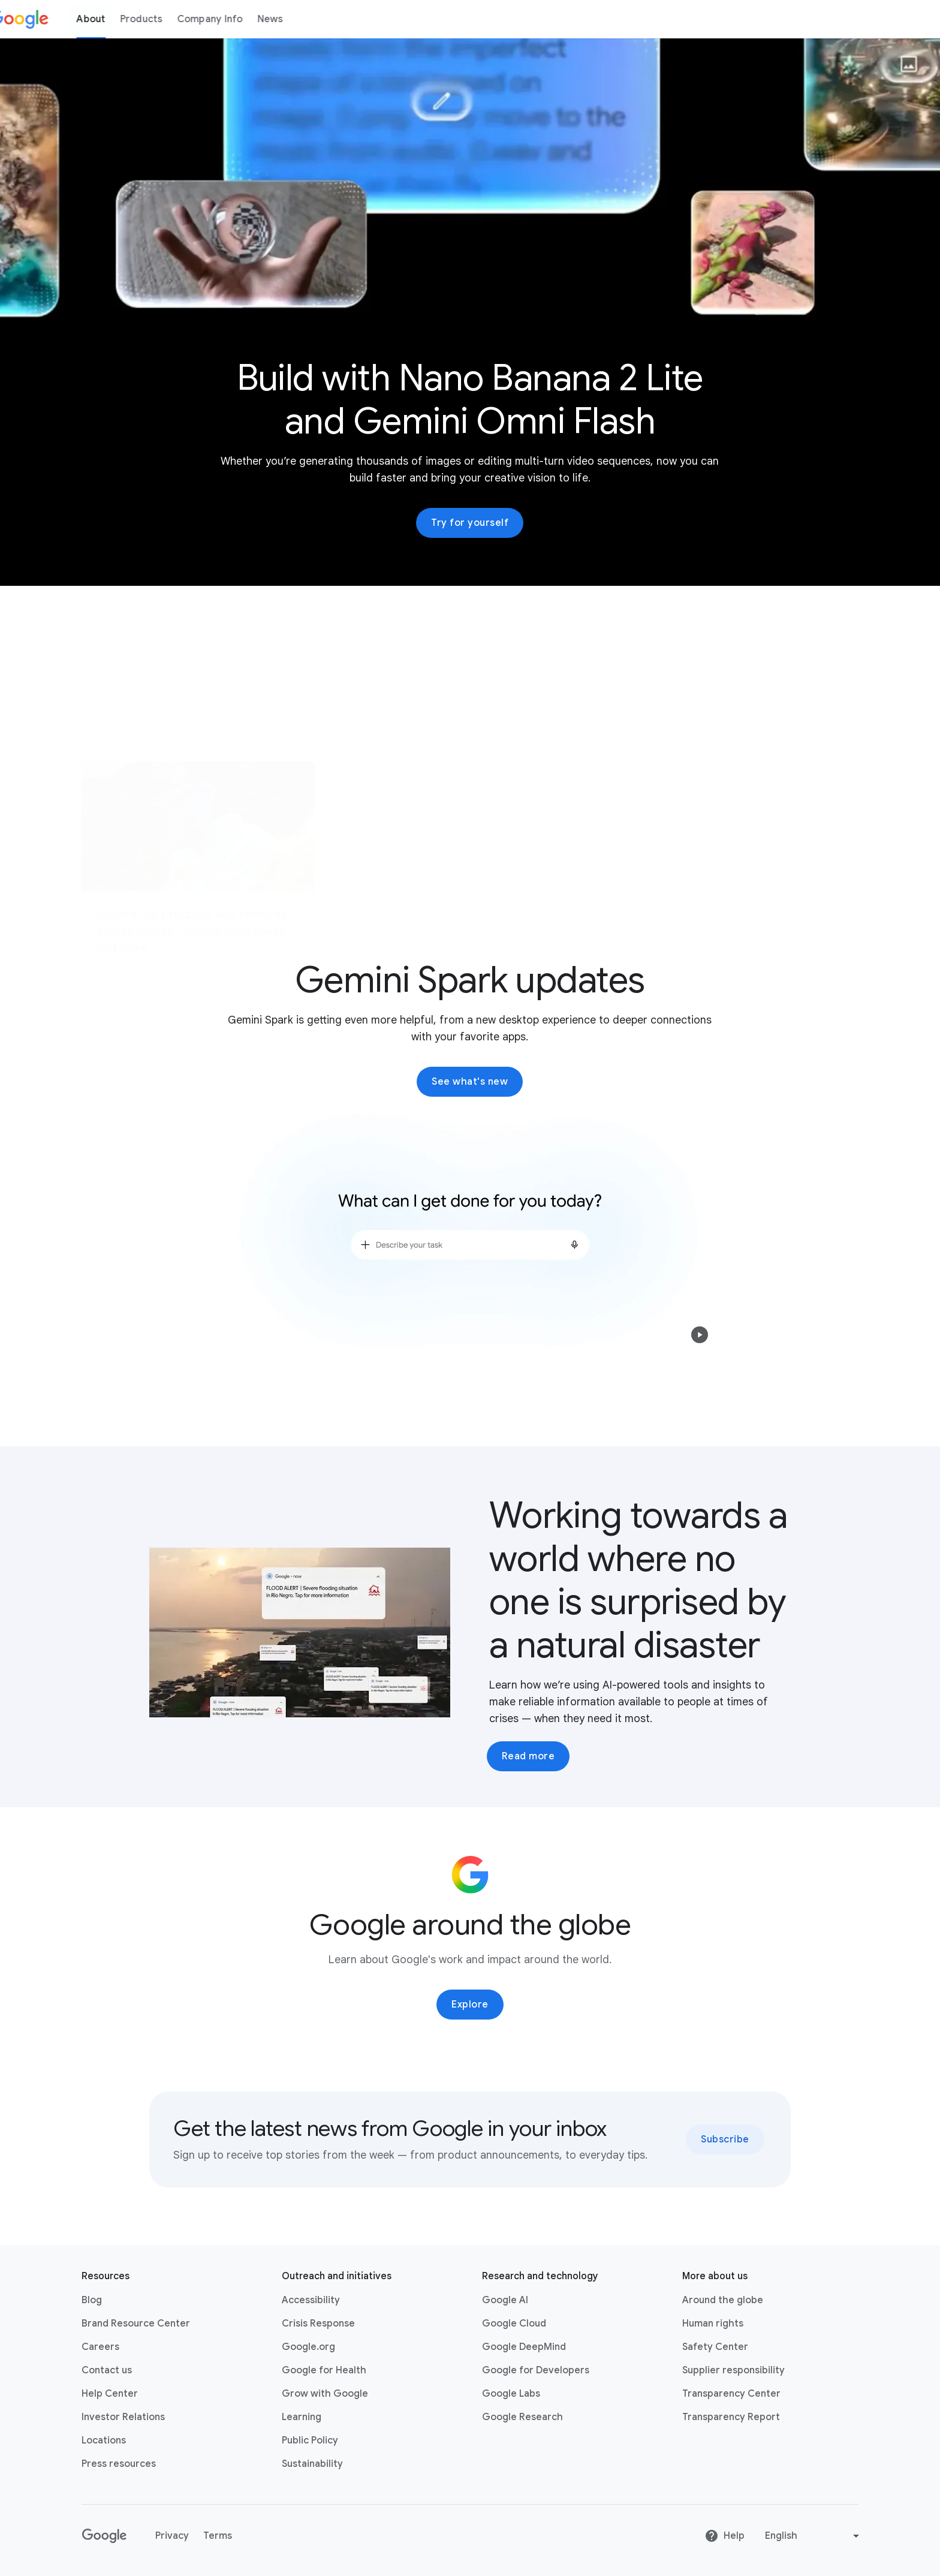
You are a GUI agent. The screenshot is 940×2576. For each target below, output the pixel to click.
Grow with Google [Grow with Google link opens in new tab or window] (325, 2394)
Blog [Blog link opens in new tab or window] (92, 2300)
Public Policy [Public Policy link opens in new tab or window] (310, 2440)
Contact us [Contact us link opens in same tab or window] (107, 2370)
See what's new (470, 1082)
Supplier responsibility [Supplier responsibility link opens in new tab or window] (733, 2370)
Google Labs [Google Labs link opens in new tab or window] (511, 2394)
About (112, 19)
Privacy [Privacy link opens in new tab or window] (172, 2536)
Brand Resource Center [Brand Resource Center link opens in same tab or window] (136, 2324)
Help (724, 2536)
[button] (699, 1334)
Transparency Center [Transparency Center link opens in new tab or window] (731, 2394)
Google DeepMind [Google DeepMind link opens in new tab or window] (524, 2347)
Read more (528, 1756)
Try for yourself (469, 523)
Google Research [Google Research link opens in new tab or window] (522, 2417)
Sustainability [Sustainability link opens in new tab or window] (312, 2464)
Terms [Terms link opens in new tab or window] (217, 2536)
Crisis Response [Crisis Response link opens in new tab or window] (318, 2324)
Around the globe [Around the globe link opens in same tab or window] (722, 2300)
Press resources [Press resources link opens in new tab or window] (119, 2464)
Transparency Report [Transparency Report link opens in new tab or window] (731, 2417)
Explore (470, 2005)
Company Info (231, 19)
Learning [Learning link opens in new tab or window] (301, 2417)
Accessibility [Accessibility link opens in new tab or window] (311, 2300)
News (292, 19)
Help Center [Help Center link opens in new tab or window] (110, 2394)
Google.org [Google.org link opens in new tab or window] (308, 2347)
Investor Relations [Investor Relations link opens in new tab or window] (123, 2417)
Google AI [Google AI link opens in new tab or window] (505, 2300)
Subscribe (725, 2139)
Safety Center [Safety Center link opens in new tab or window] (715, 2347)
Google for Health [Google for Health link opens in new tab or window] (324, 2370)
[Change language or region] (813, 2536)
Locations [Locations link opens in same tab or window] (104, 2440)
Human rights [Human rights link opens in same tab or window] (712, 2324)
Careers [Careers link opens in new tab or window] (100, 2347)
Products (162, 19)
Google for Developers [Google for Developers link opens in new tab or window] (535, 2370)
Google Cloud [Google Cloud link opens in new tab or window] (514, 2324)
